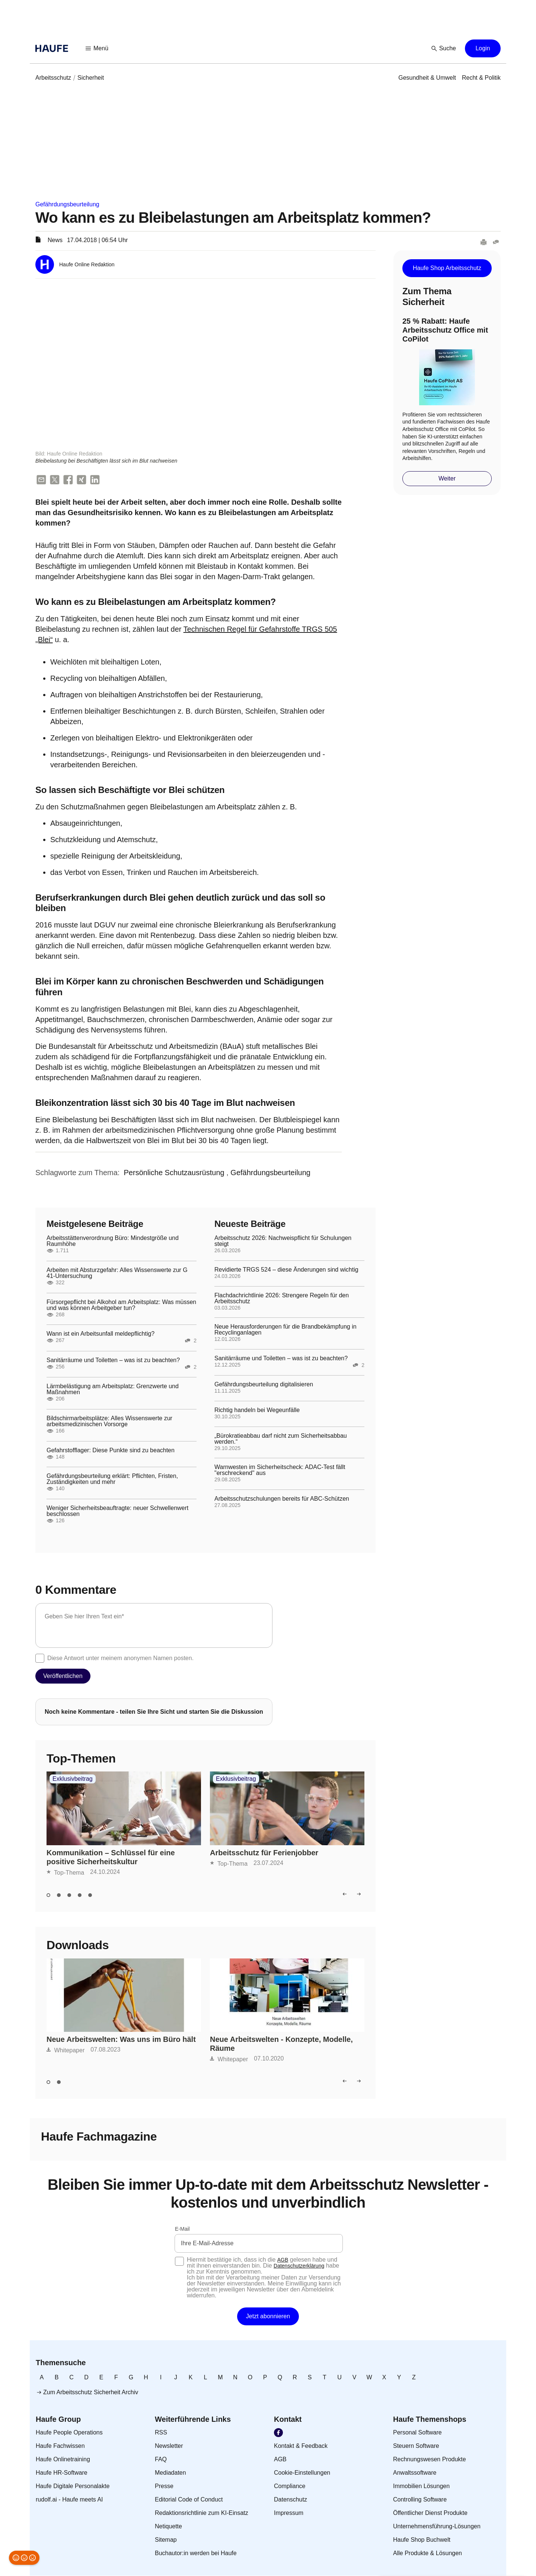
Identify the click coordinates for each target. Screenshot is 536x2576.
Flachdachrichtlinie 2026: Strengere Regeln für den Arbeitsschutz (281, 1299)
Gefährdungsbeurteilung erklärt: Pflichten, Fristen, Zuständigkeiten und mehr (112, 1479)
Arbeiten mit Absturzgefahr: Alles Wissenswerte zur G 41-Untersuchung (117, 1273)
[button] (97, 48)
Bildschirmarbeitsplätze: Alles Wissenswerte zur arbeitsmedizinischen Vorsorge (109, 1422)
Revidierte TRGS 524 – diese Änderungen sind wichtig (286, 1270)
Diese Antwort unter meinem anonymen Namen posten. (120, 1658)
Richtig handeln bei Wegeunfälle (257, 1411)
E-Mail (182, 2229)
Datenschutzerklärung (299, 2266)
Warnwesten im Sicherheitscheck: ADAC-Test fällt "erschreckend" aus (279, 1470)
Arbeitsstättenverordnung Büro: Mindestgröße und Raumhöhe (113, 1241)
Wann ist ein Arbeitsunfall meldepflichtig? (100, 1334)
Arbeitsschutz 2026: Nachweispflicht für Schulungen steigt (282, 1241)
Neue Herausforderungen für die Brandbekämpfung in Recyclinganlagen (285, 1330)
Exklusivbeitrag (72, 1779)
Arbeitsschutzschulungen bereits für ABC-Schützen (281, 1499)
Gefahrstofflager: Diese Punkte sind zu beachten (111, 1450)
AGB (282, 2260)
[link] (53, 78)
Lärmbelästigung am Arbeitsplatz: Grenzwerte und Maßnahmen (113, 1390)
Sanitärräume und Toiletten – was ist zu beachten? (113, 1361)
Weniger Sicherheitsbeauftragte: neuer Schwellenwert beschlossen (117, 1511)
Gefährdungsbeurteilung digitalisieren (263, 1385)
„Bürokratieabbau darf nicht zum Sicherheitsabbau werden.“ (280, 1439)
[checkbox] (39, 1658)
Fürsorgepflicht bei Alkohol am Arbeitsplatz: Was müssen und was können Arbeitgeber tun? (121, 1305)
